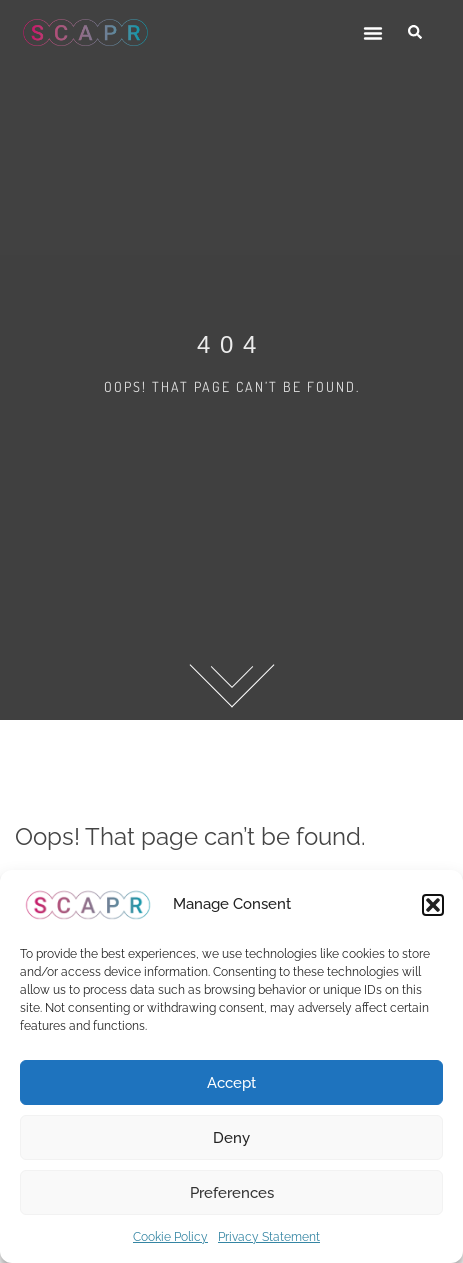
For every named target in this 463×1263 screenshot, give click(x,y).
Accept (231, 1083)
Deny (231, 1138)
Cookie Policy (170, 1237)
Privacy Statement (269, 1237)
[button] (433, 905)
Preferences (232, 1193)
